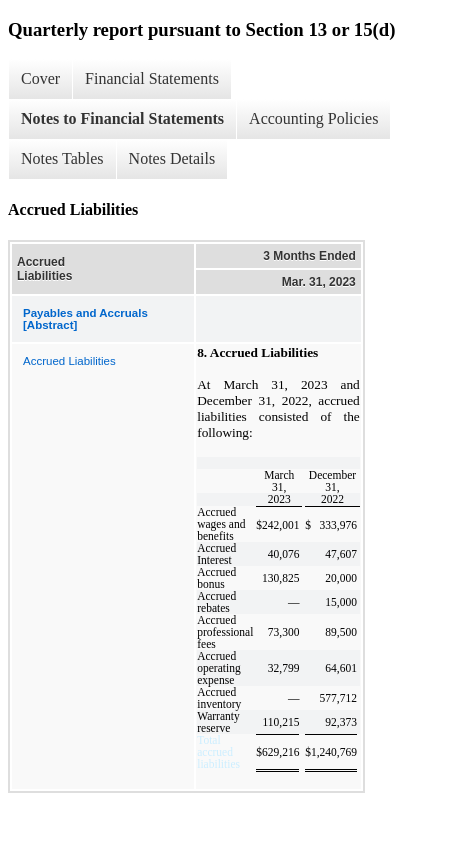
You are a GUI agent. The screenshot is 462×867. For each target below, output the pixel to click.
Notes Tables (62, 158)
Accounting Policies (313, 118)
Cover (40, 78)
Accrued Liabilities (69, 361)
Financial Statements (152, 78)
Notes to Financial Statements (122, 118)
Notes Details (172, 158)
